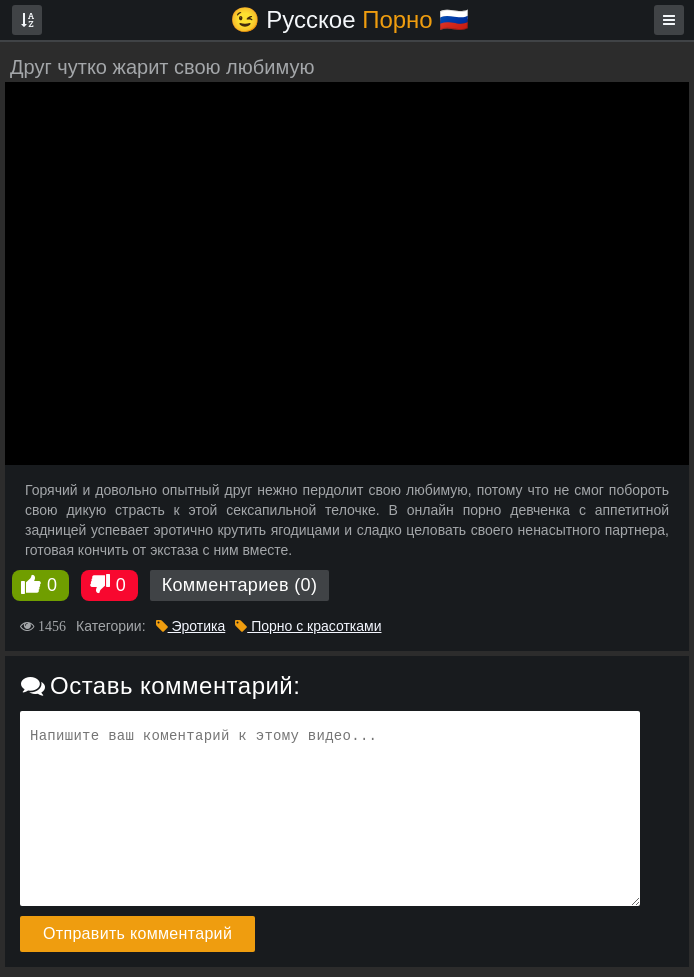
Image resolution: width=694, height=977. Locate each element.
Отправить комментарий (137, 933)
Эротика (191, 626)
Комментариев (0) (240, 585)
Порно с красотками (308, 626)
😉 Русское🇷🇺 (350, 19)
